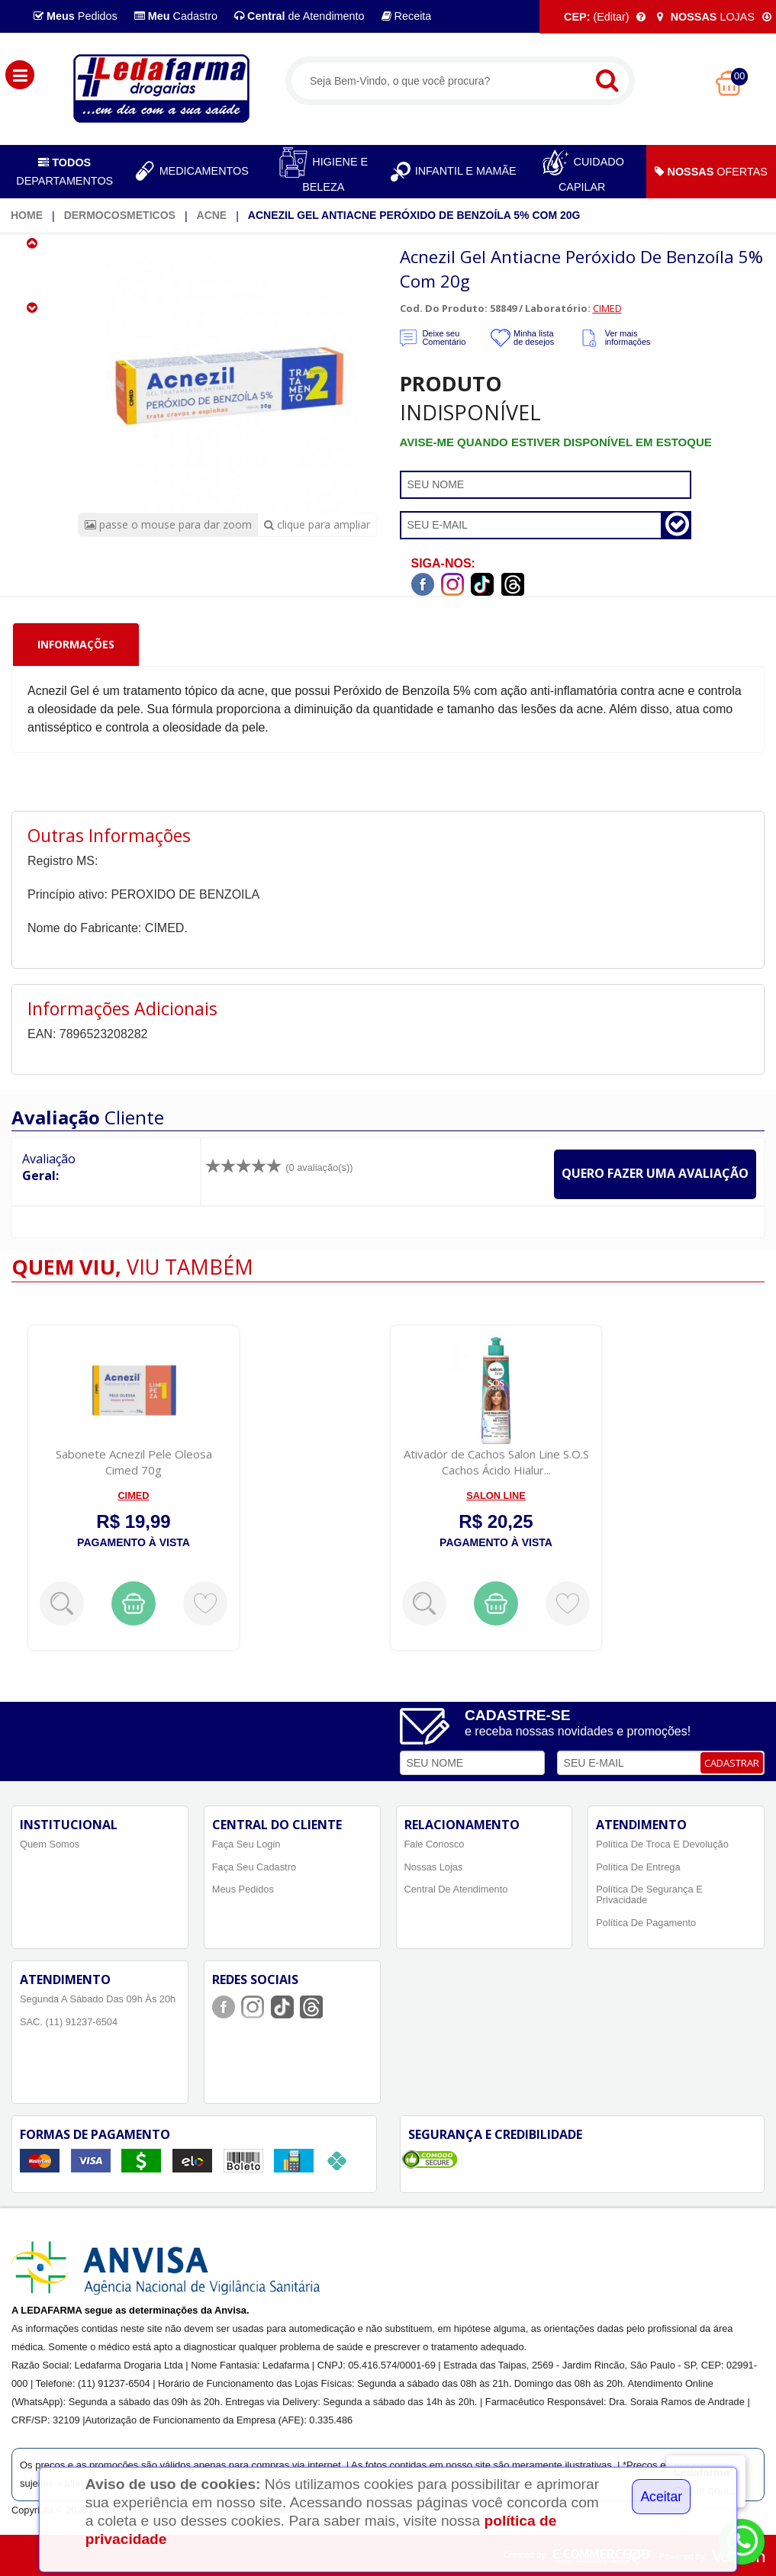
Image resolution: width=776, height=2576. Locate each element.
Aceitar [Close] (661, 2496)
